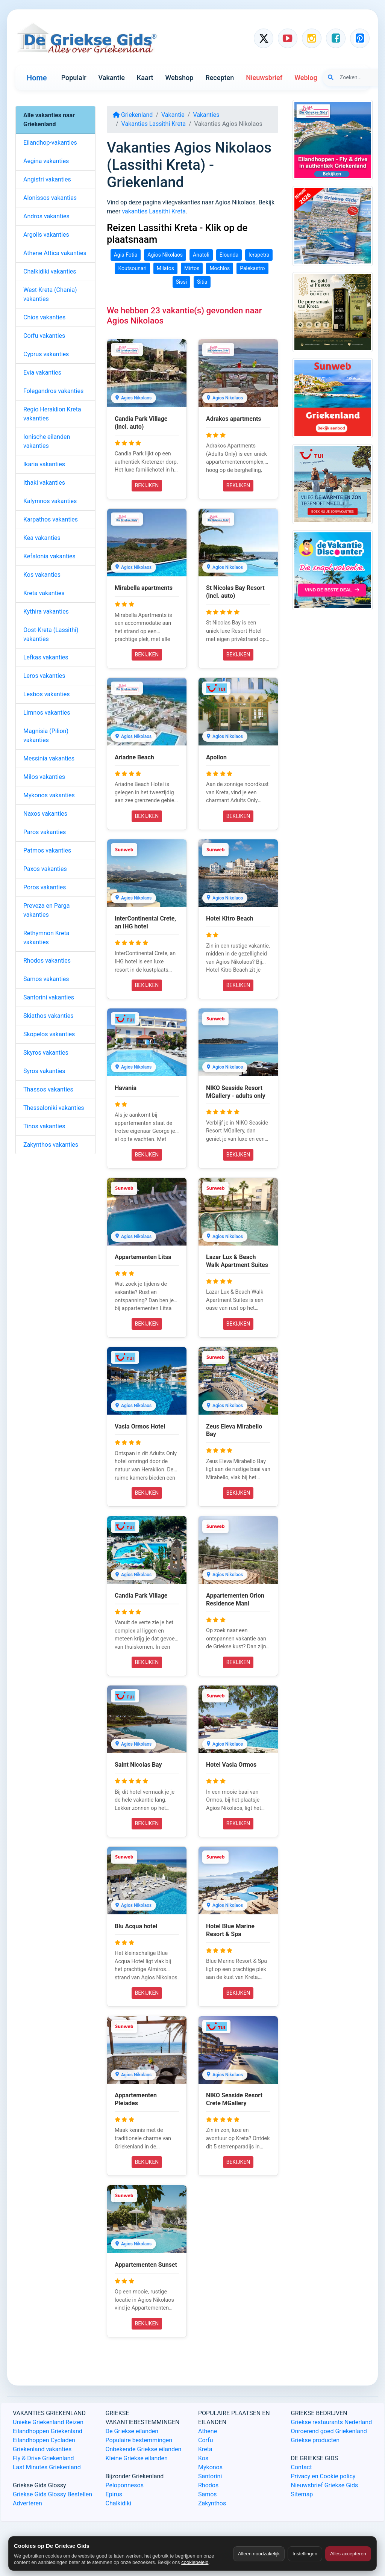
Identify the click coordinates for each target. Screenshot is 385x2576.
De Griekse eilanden (132, 2431)
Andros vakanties (46, 216)
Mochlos (219, 268)
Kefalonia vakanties (49, 556)
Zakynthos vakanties (50, 1144)
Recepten (219, 78)
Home (37, 77)
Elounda (229, 255)
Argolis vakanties (46, 234)
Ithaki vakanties (44, 482)
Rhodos (208, 2485)
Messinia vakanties (48, 758)
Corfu (205, 2440)
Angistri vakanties (47, 179)
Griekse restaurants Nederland (331, 2422)
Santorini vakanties (48, 997)
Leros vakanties (44, 675)
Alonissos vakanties (50, 197)
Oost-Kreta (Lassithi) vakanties (50, 634)
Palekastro (252, 268)
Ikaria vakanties (44, 464)
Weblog (305, 78)
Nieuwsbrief (264, 78)
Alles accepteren (348, 2553)
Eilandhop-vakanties (50, 142)
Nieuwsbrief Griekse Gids (324, 2485)
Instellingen (305, 2553)
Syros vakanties (44, 1071)
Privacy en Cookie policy (323, 2476)
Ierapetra (259, 255)
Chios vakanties (44, 317)
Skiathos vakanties (48, 1015)
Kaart (145, 78)
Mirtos (191, 268)
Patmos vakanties (47, 850)
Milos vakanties (44, 776)
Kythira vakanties (46, 611)
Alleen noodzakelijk (259, 2553)
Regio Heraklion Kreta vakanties (52, 414)
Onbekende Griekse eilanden (144, 2449)
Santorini (210, 2476)
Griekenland (133, 114)
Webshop (179, 78)
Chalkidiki (119, 2503)
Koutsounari (132, 268)
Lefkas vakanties (45, 657)
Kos (203, 2458)
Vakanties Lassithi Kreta (153, 123)
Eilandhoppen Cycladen (44, 2440)
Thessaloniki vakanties (53, 1107)
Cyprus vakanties (46, 354)
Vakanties (206, 114)
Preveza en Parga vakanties (46, 910)
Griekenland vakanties (42, 2449)
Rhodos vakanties (47, 960)
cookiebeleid (194, 2562)
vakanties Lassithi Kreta (153, 211)
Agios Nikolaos (165, 255)
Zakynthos (212, 2503)
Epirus (114, 2494)
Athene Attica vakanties (54, 253)
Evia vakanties (42, 372)
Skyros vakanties (45, 1052)
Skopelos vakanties (49, 1034)
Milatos (165, 268)
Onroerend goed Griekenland (329, 2431)
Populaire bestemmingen (139, 2440)
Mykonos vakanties (49, 795)
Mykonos (210, 2467)
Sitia (202, 282)
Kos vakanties (42, 574)
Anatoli (201, 255)
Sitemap (302, 2494)
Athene (207, 2431)
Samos (207, 2494)
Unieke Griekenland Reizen (48, 2422)
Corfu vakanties (44, 335)
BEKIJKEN (147, 485)
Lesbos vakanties (46, 694)
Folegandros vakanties (53, 391)
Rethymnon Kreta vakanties (46, 938)
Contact (301, 2467)
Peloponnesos (125, 2485)
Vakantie (112, 78)
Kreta (205, 2449)
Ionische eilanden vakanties (46, 441)
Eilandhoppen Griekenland (47, 2431)
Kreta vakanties (44, 593)
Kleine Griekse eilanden (137, 2458)
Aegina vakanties (46, 161)
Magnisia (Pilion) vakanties (45, 735)
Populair (73, 78)
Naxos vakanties (45, 813)
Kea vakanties (42, 537)
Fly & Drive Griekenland (43, 2458)
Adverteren (27, 2503)
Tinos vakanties (44, 1126)
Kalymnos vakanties (50, 501)
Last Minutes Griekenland (47, 2467)
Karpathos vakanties (50, 519)
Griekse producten (315, 2440)
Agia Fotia (126, 255)
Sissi (181, 282)
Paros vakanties (44, 832)
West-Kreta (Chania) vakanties (50, 294)
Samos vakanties (46, 979)
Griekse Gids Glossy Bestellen (52, 2494)
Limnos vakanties (46, 712)
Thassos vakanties (48, 1089)
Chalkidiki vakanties (49, 271)
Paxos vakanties (45, 868)
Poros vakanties (44, 887)
